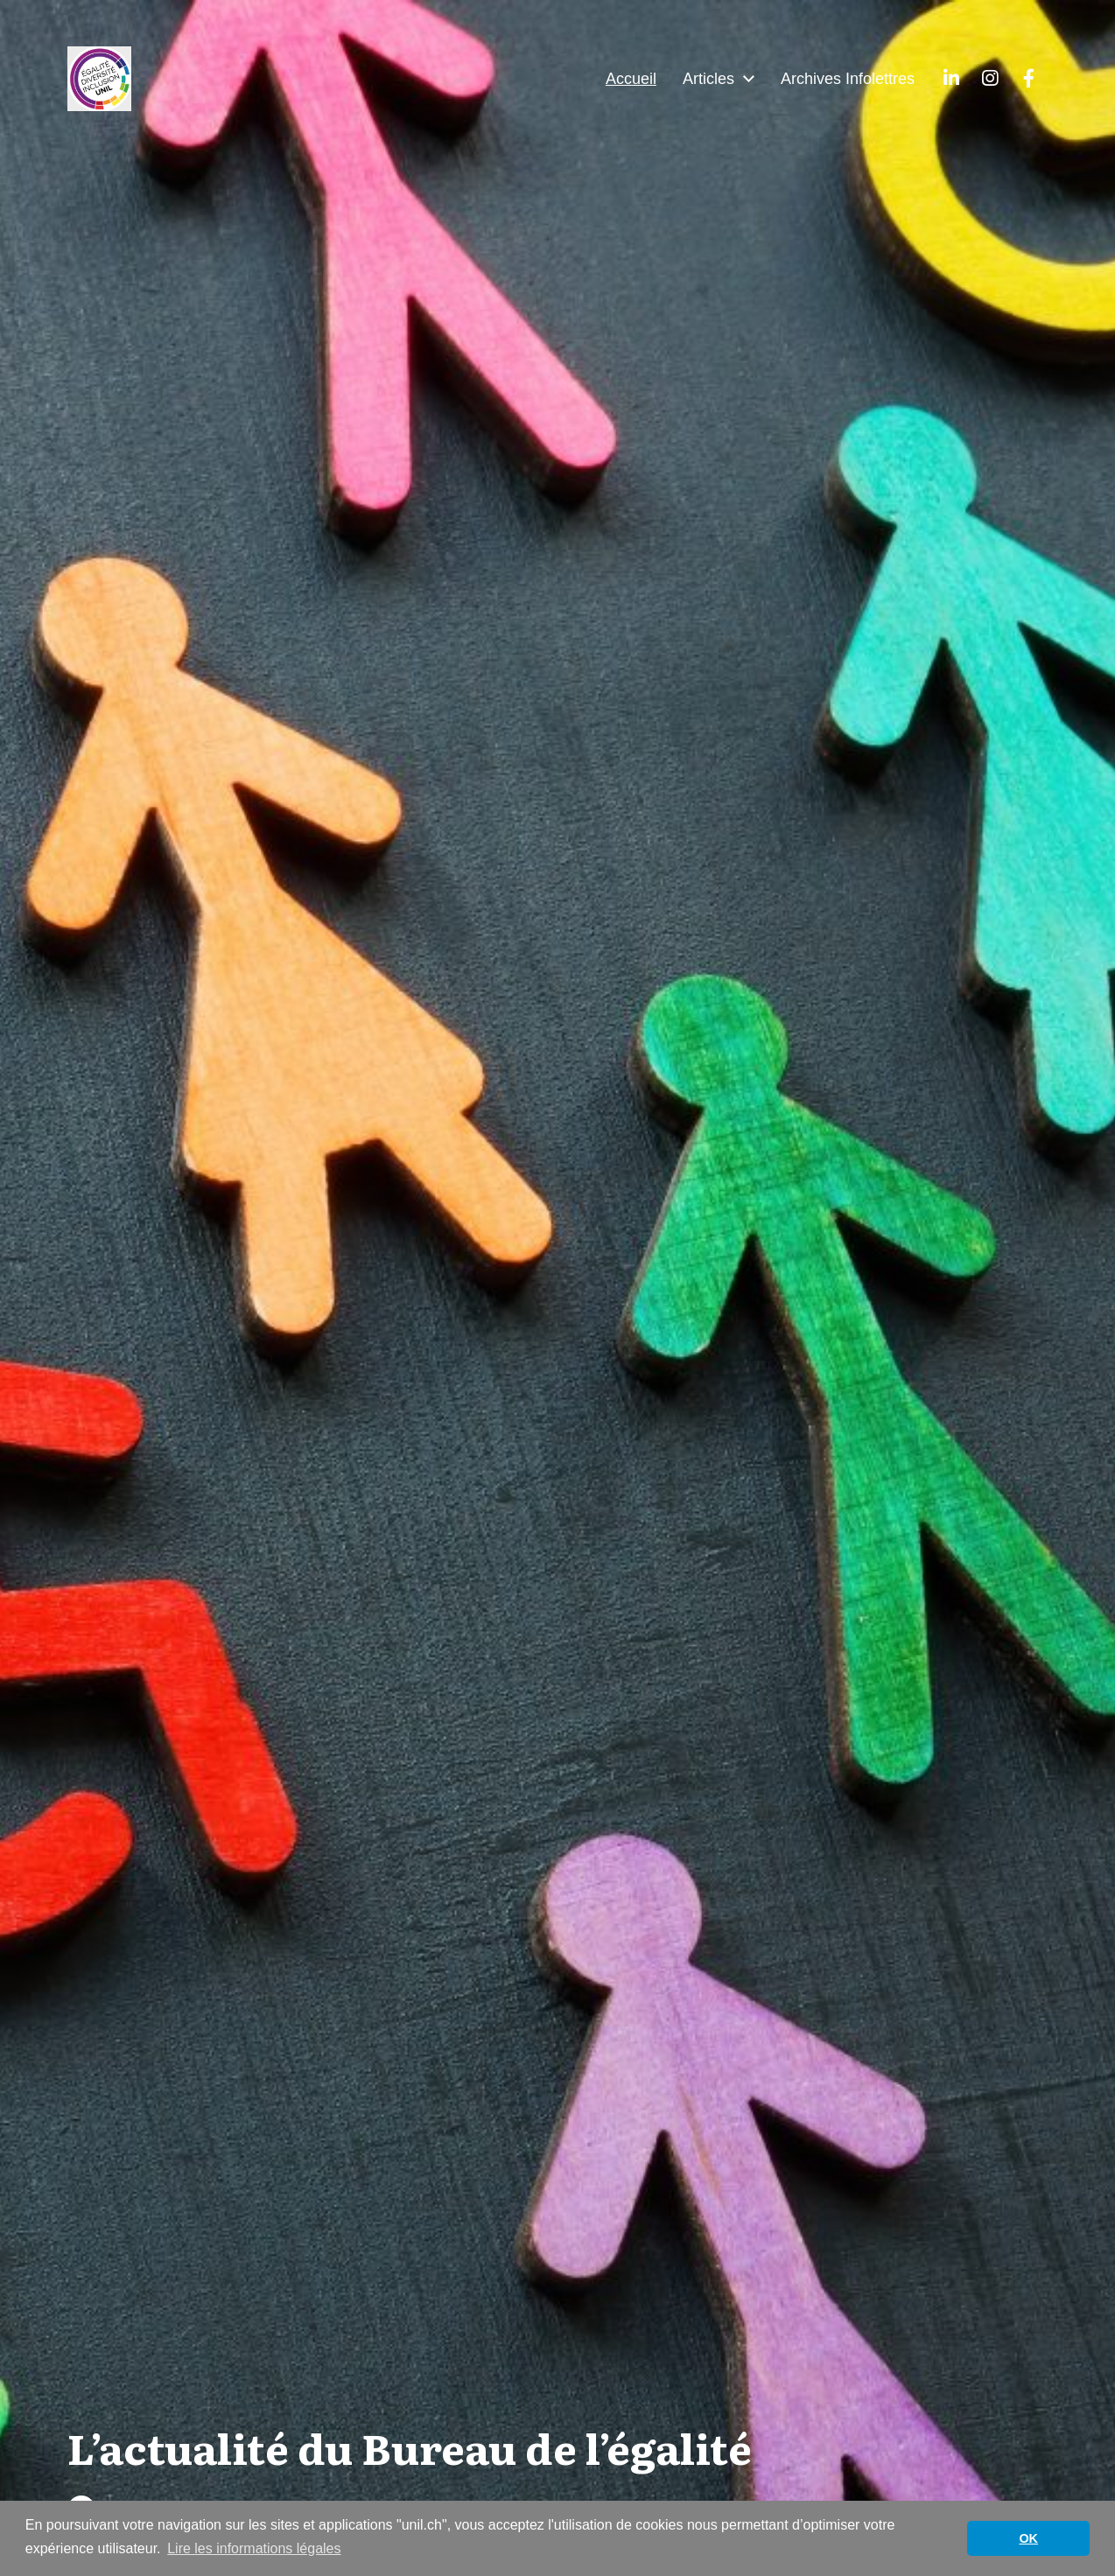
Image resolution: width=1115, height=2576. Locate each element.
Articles (708, 79)
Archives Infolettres (848, 79)
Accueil (631, 79)
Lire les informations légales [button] (253, 2548)
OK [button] (1028, 2538)
